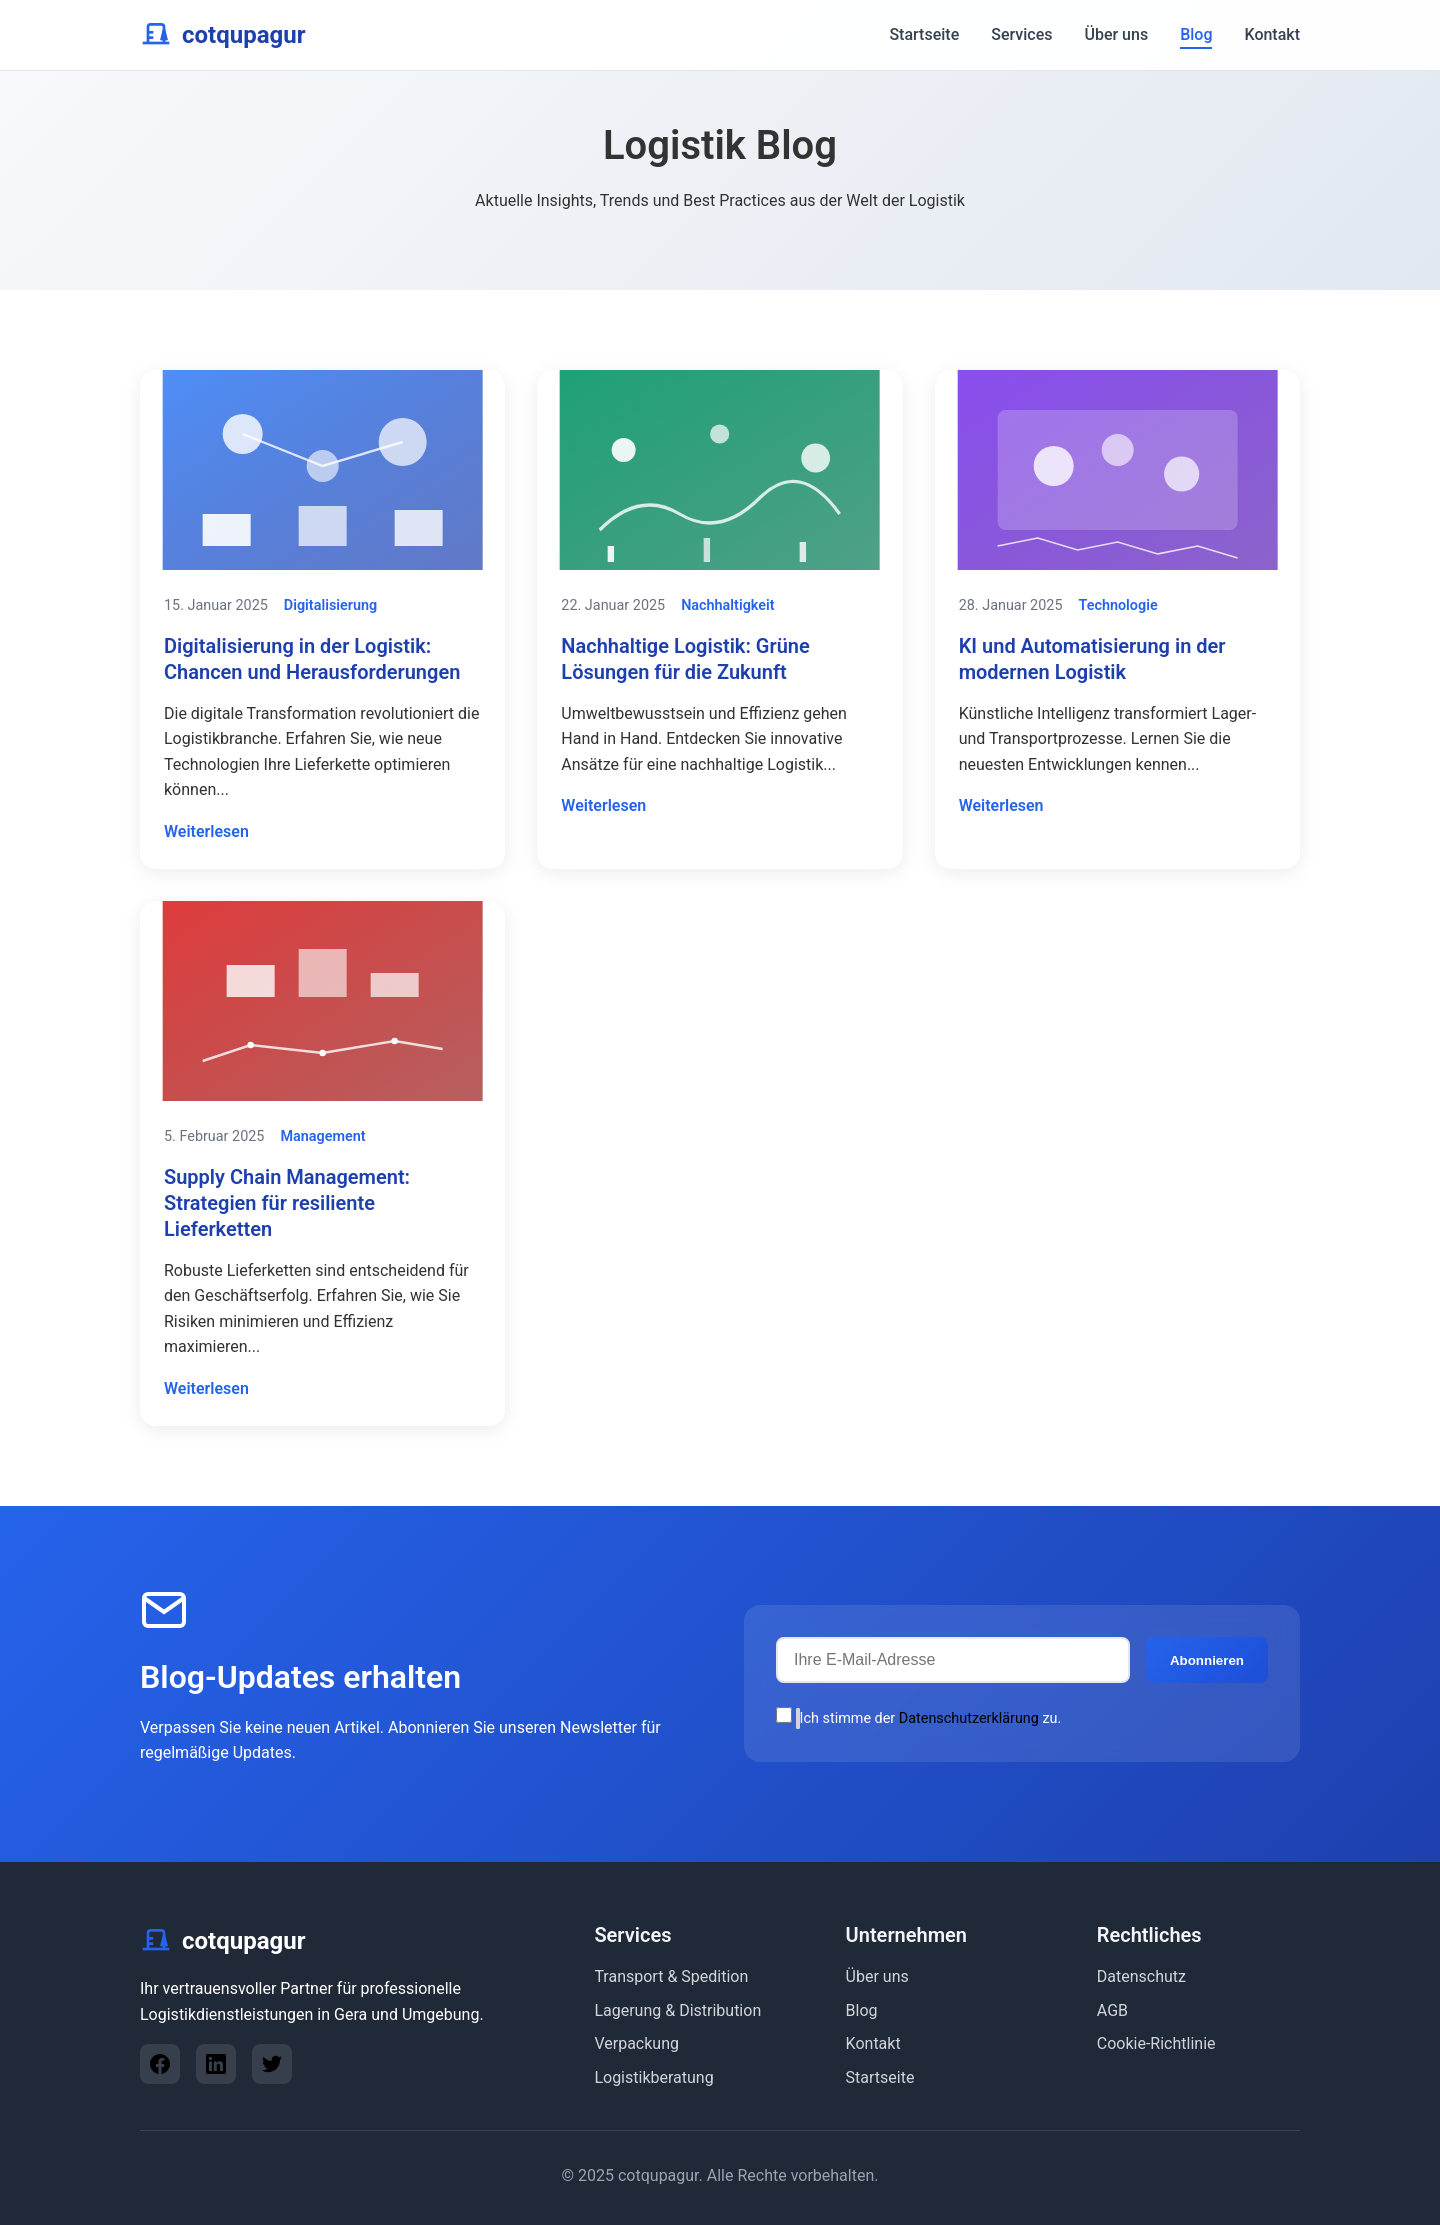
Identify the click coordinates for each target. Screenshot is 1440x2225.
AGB (1112, 2010)
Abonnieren (1207, 1660)
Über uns (1116, 34)
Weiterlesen (206, 831)
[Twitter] (272, 2064)
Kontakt (1272, 34)
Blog (1196, 34)
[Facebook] (160, 2064)
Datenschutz (1141, 1976)
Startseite (924, 34)
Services (1021, 34)
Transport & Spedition (671, 1976)
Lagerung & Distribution (677, 2010)
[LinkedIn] (216, 2064)
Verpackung (636, 2043)
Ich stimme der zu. (918, 1718)
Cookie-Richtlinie (1156, 2043)
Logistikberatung (653, 2077)
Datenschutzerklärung (969, 1718)
